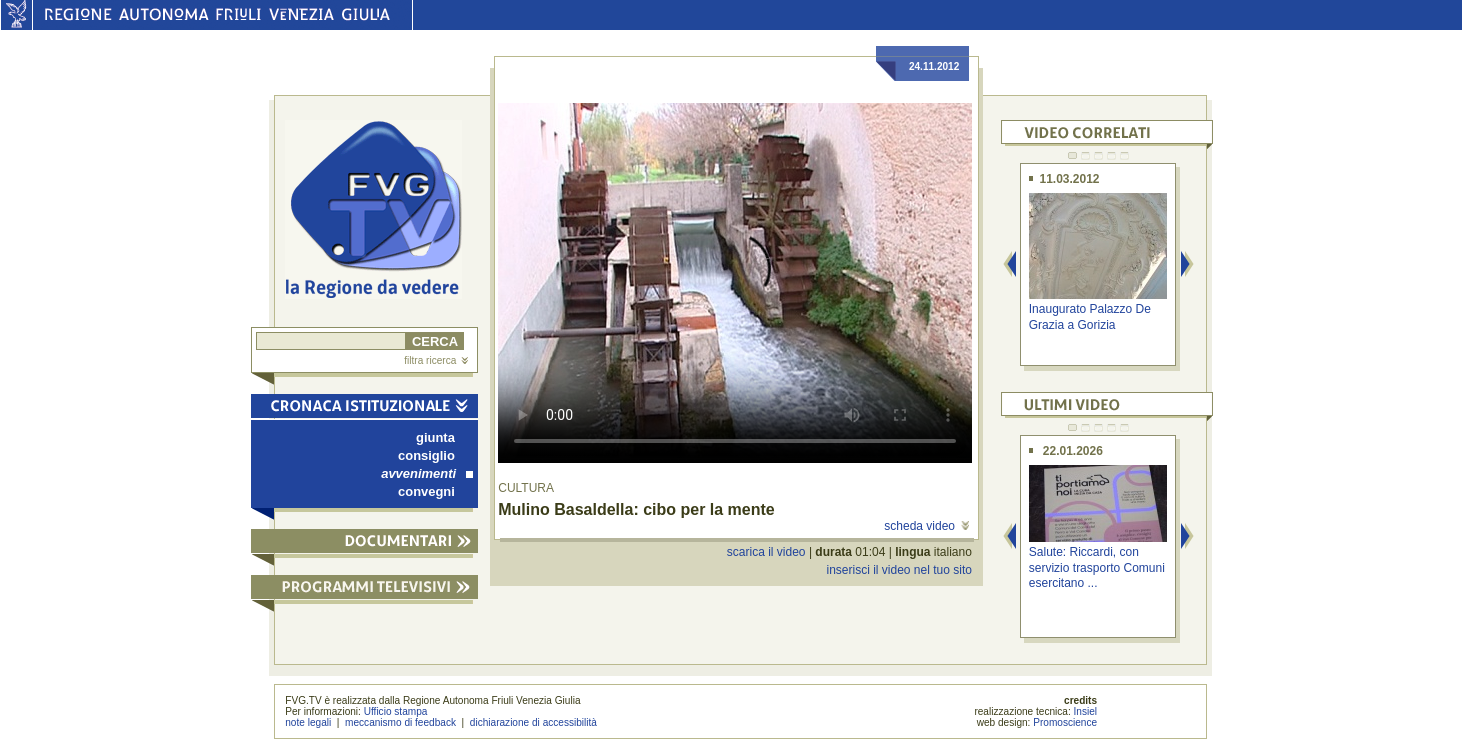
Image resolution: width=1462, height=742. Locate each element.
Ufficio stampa (396, 711)
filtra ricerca (436, 360)
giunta (435, 437)
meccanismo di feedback (400, 722)
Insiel (1086, 711)
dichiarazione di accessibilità (533, 722)
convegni (426, 491)
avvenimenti (427, 473)
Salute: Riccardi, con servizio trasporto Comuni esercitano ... (1097, 567)
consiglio (426, 455)
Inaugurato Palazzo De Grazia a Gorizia (1090, 316)
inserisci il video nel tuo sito (898, 570)
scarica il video (766, 552)
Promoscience (1065, 722)
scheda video (926, 526)
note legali (308, 722)
